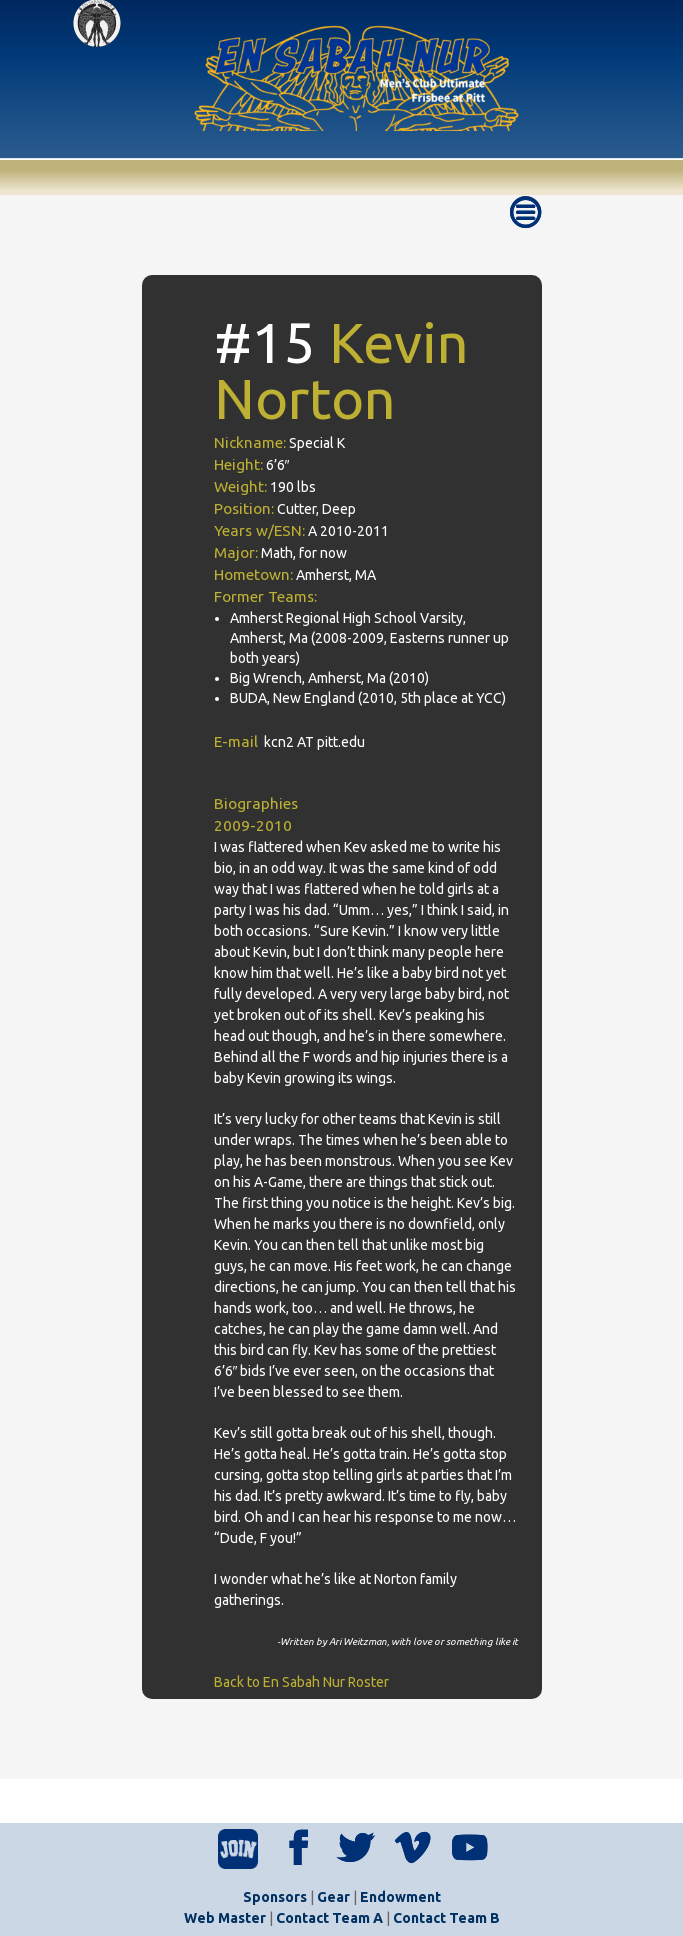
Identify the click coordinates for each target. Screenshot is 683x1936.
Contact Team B (446, 1918)
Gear (333, 1897)
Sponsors (275, 1897)
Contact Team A (329, 1918)
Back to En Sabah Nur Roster (301, 1682)
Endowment (400, 1897)
